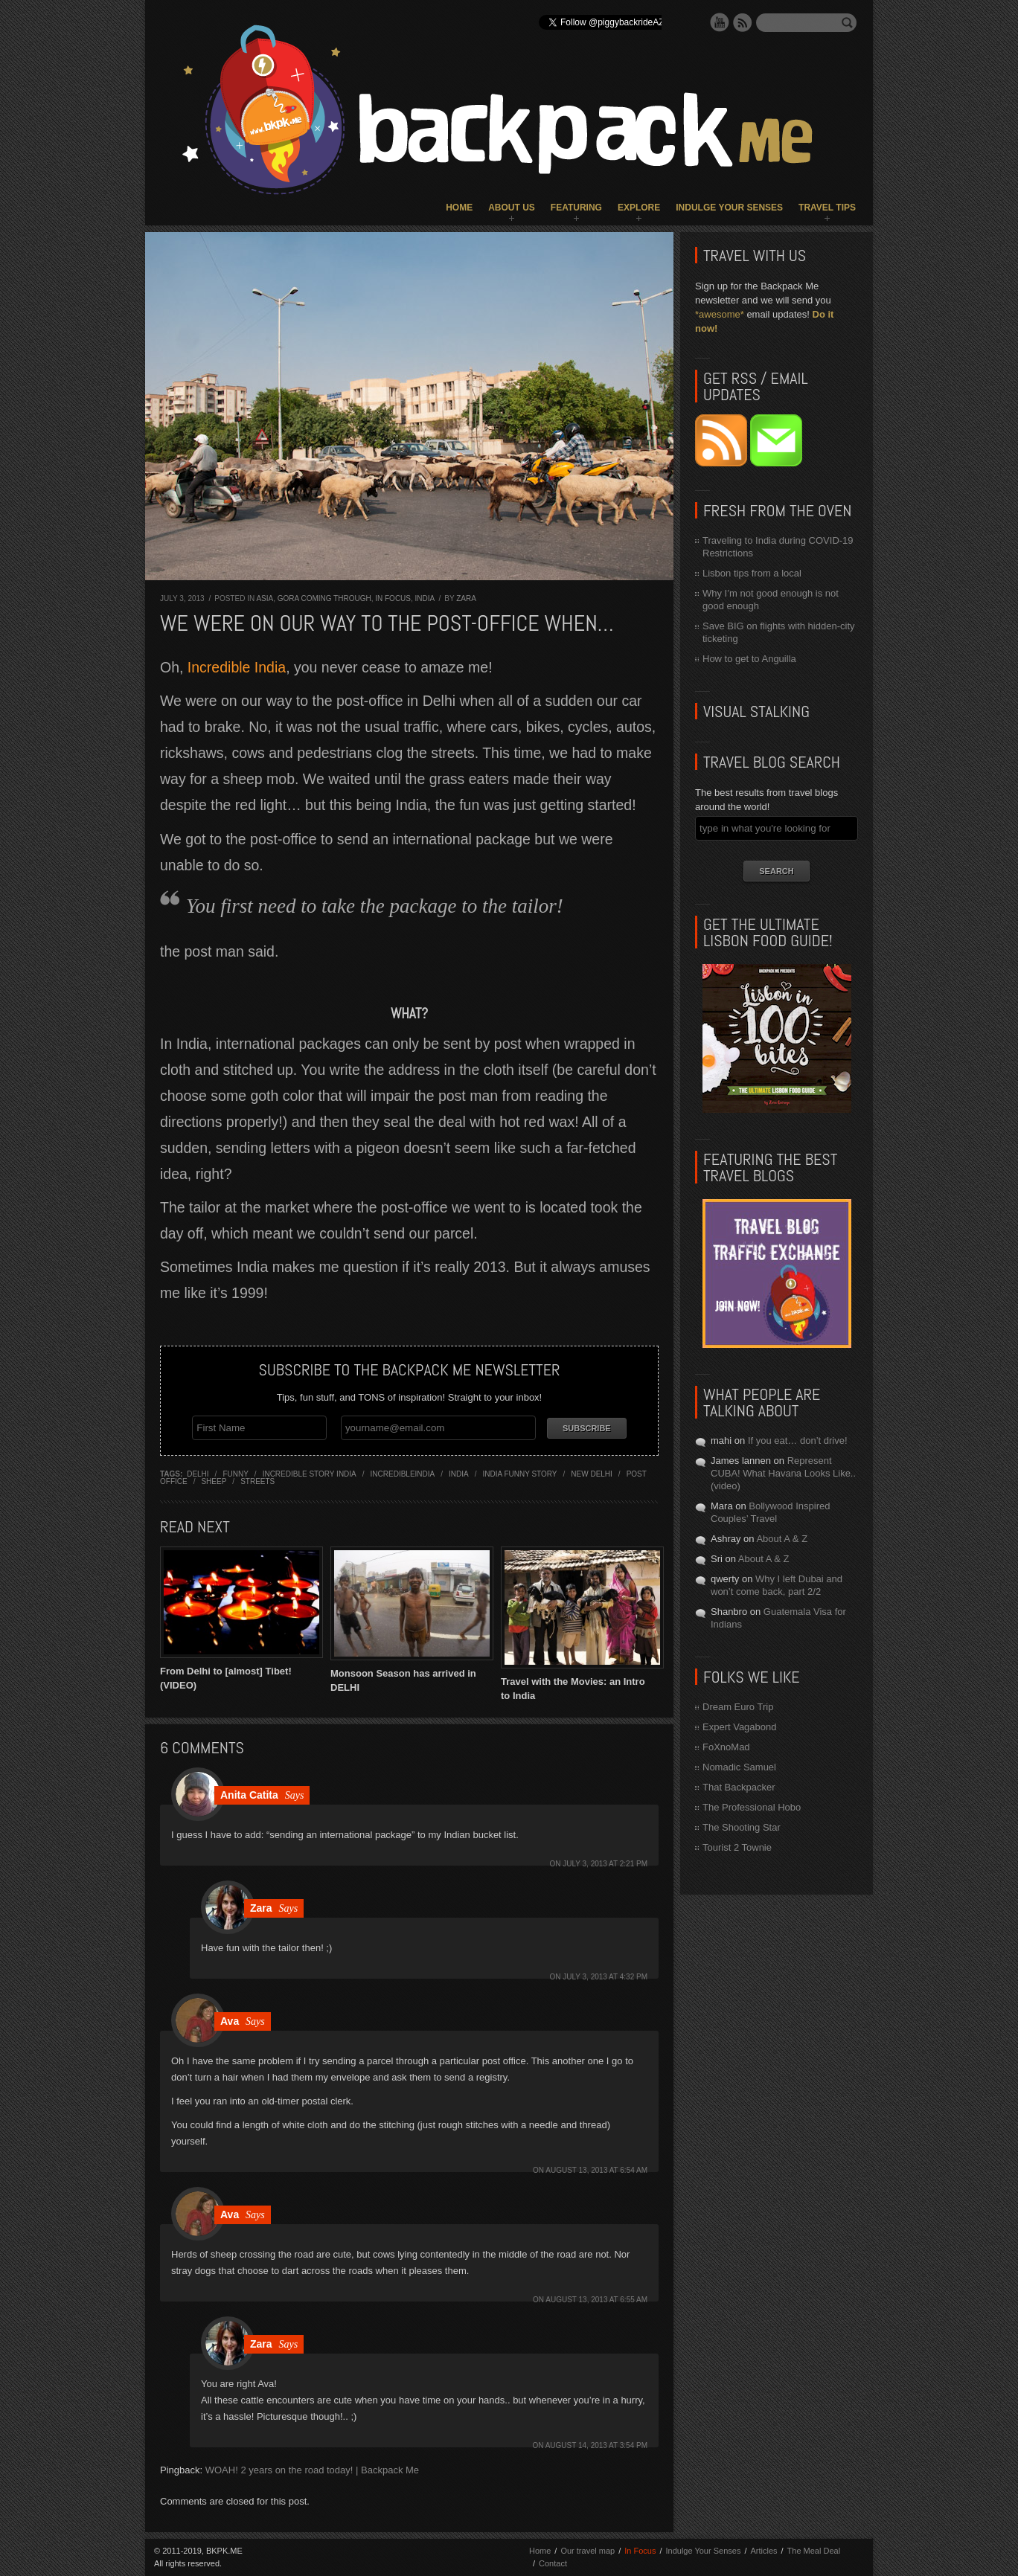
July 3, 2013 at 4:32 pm (605, 1977)
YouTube (719, 22)
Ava (229, 2021)
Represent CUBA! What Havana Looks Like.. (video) (783, 1473)
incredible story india (309, 1474)
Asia (264, 598)
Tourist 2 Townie (737, 1847)
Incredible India (237, 667)
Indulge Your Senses (729, 207)
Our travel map (587, 2550)
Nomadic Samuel (739, 1767)
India (425, 598)
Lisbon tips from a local (751, 573)
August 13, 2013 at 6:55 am (596, 2300)
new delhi (591, 1474)
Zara (466, 598)
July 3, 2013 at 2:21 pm (605, 1864)
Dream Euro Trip (737, 1706)
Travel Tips (827, 207)
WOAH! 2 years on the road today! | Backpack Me (312, 2470)
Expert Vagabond (739, 1726)
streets (257, 1481)
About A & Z (781, 1538)
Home (459, 207)
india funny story (519, 1474)
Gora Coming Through (324, 598)
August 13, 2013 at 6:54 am (596, 2170)
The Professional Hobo (751, 1807)
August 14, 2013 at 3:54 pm (596, 2445)
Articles (763, 2550)
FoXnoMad (726, 1747)
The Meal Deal (814, 2550)
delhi (197, 1474)
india (459, 1474)
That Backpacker (738, 1787)
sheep (213, 1481)
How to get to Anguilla (749, 658)
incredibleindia (403, 1474)
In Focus (393, 598)
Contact (553, 2563)
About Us (511, 207)
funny (235, 1474)
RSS (742, 22)
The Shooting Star (741, 1827)
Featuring (576, 207)
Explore (639, 207)
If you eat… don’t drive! (798, 1440)
